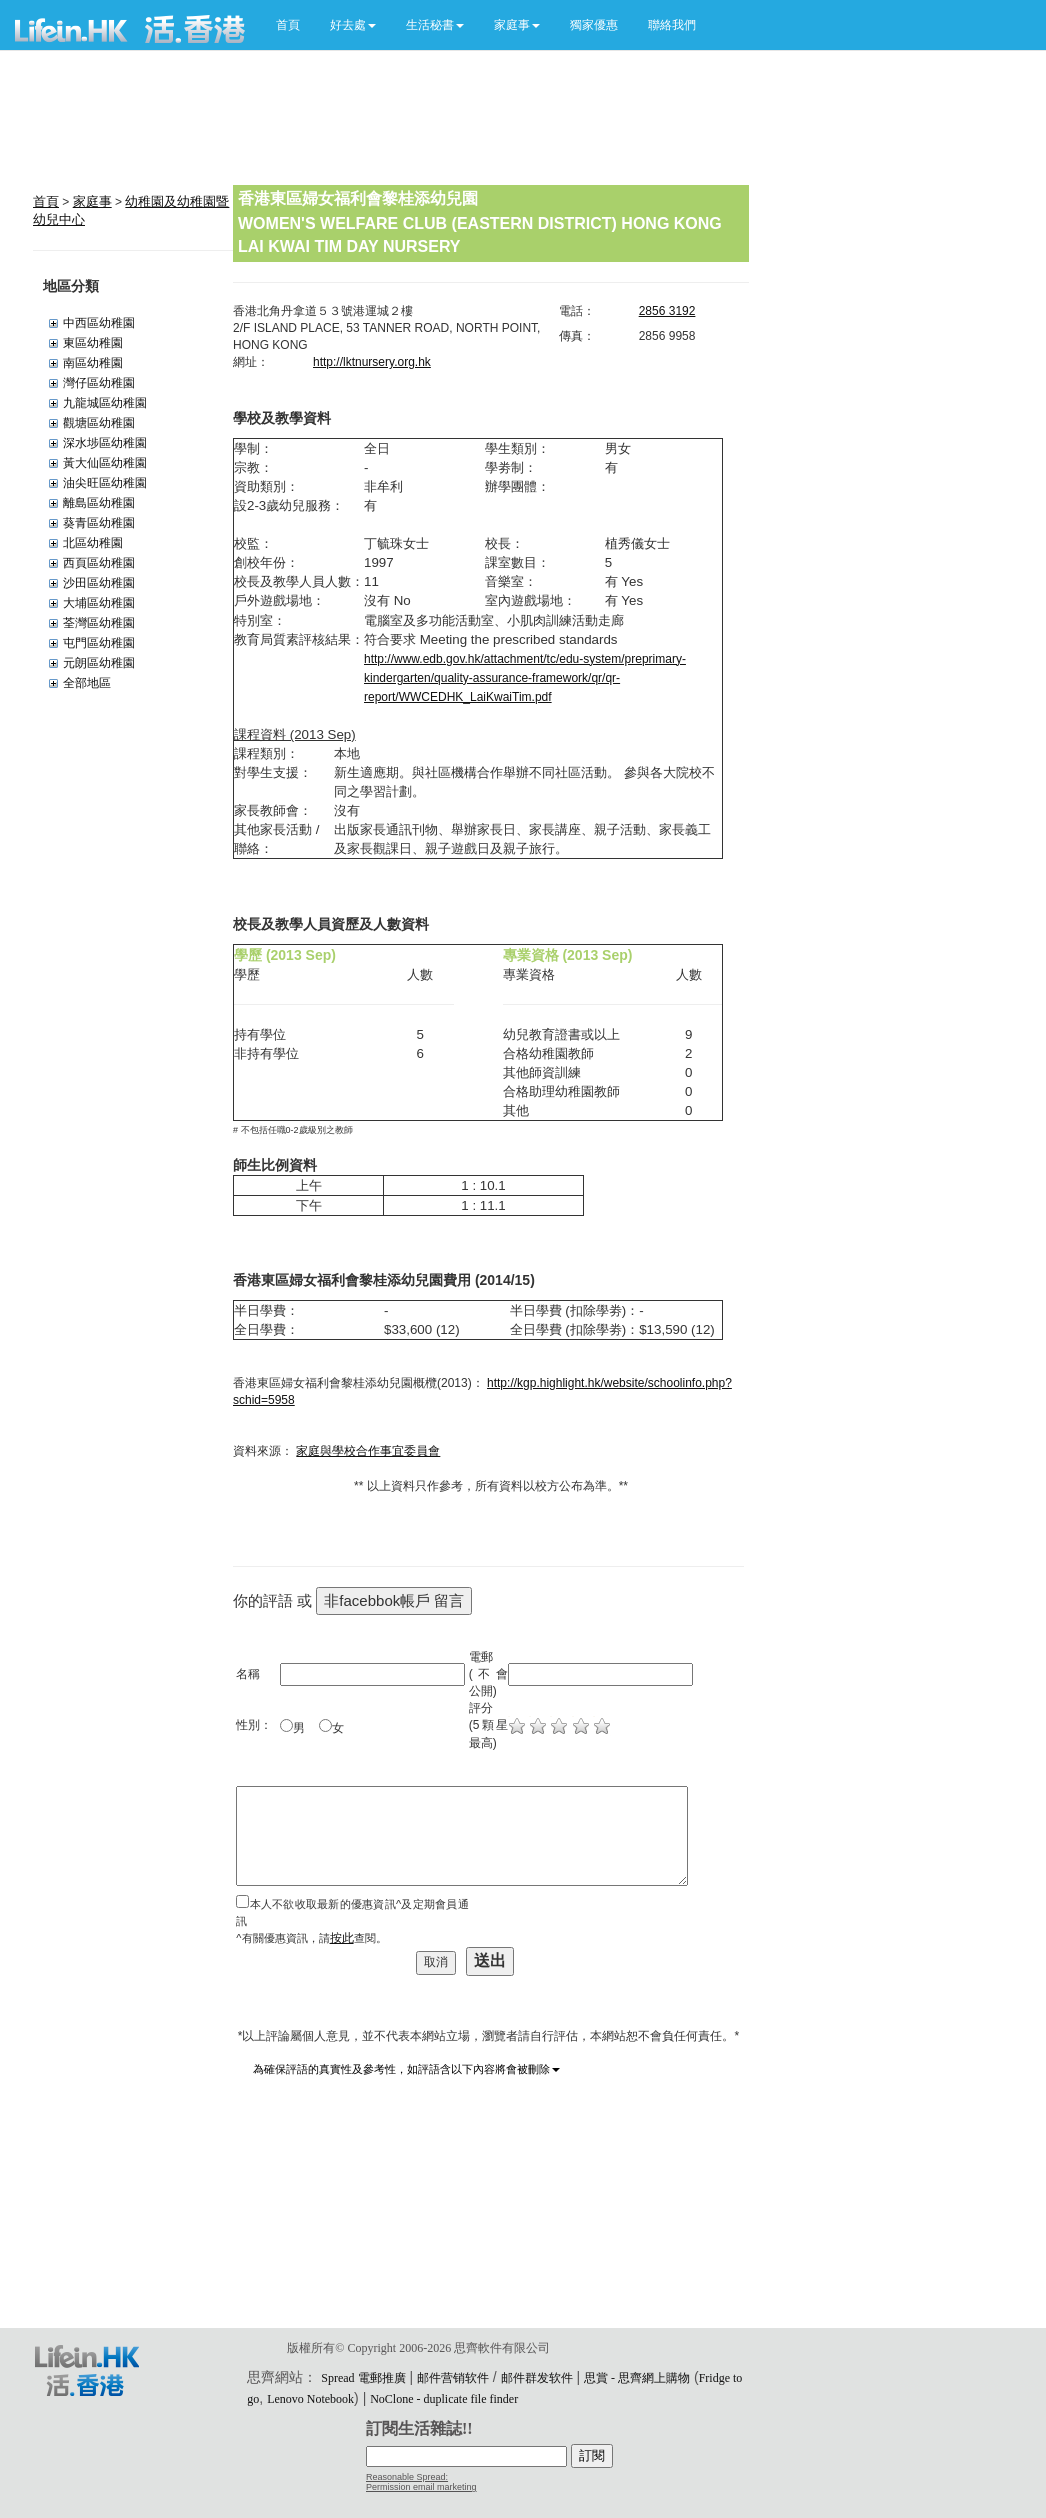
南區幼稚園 (93, 363)
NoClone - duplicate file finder (444, 2399)
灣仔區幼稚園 (99, 383)
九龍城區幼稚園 (105, 403)
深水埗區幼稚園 (105, 443)
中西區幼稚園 (99, 323)
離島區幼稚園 (99, 503)
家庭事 (92, 201)
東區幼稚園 (93, 343)
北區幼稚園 (93, 543)
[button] (353, 25)
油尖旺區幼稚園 (105, 483)
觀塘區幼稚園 (99, 423)
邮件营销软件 (453, 2378)
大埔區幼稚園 (99, 603)
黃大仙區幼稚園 (105, 463)
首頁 (288, 25)
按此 (342, 1938)
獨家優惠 (594, 25)
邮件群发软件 (537, 2378)
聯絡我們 (672, 25)
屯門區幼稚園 (99, 643)
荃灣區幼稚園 (99, 623)
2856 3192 (667, 311)
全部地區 (87, 683)
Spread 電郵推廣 (363, 2378)
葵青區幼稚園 (99, 523)
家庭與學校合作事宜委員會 (368, 1451)
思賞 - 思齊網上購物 (637, 2378)
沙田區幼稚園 (99, 583)
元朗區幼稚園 (99, 663)
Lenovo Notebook (310, 2399)
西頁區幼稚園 (99, 563)
